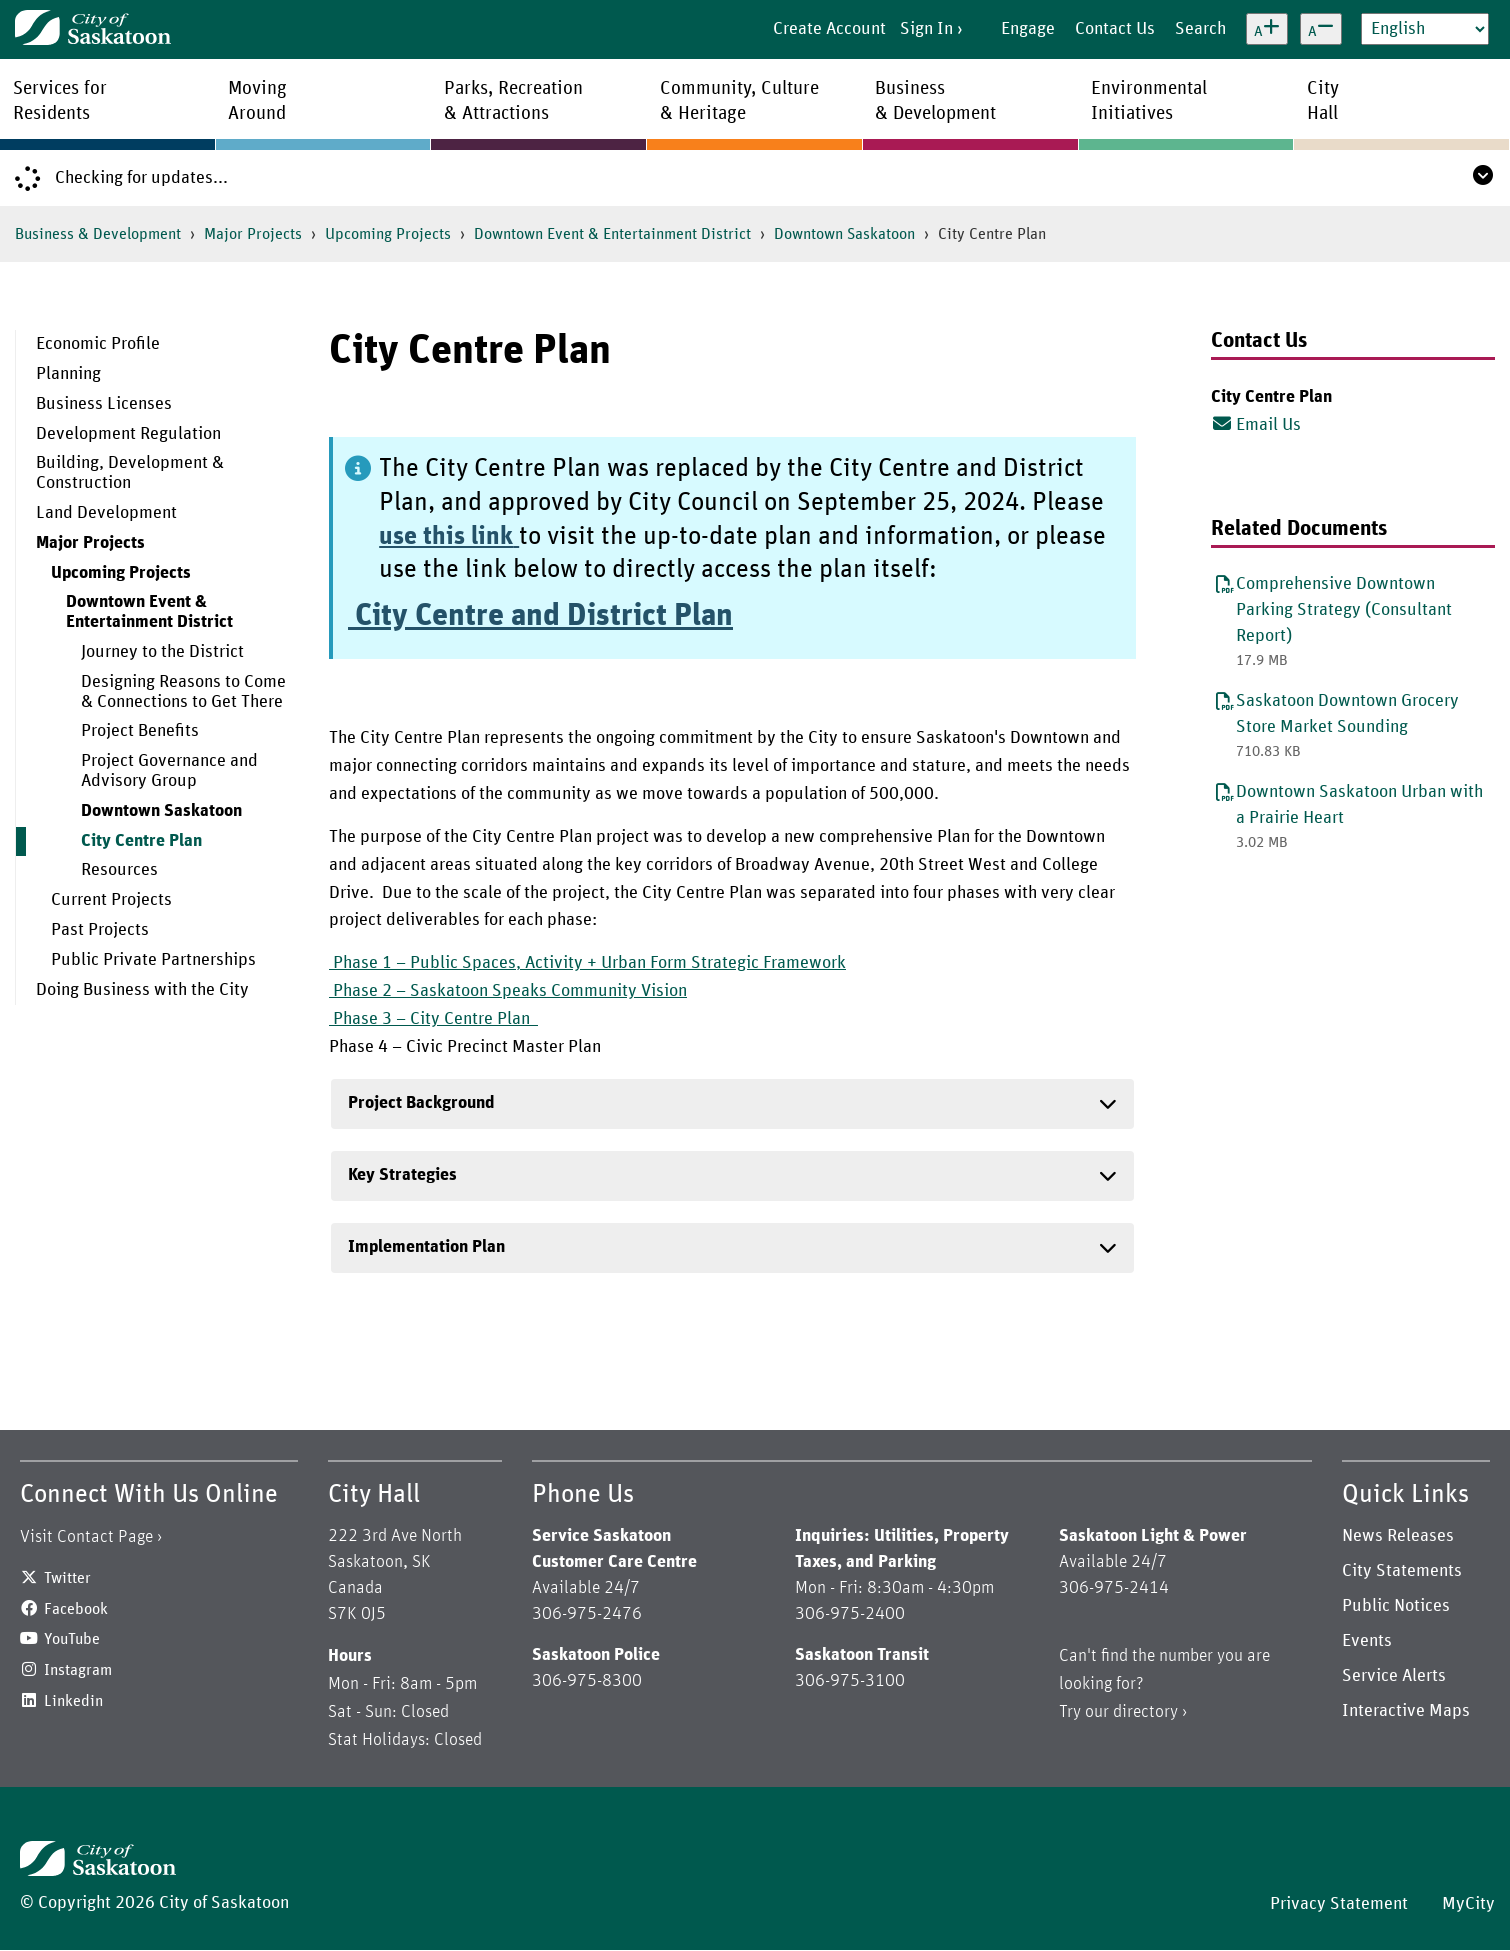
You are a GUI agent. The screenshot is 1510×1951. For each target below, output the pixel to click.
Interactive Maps (1406, 1711)
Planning (68, 374)
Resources (119, 870)
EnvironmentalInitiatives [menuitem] (1149, 101)
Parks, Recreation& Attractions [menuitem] (513, 101)
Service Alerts (1394, 1676)
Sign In (926, 29)
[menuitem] (157, 345)
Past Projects (100, 930)
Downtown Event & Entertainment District (612, 234)
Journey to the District (162, 652)
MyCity (1468, 1904)
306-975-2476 (587, 1614)
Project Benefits (140, 731)
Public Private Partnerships (153, 960)
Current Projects (111, 900)
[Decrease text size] (1321, 29)
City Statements (1402, 1571)
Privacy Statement (1339, 1904)
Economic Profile (98, 344)
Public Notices (1396, 1606)
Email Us (1256, 424)
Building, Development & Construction (130, 473)
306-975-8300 (587, 1681)
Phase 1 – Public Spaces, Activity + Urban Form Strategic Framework (587, 963)
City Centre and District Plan (540, 616)
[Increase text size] (1267, 29)
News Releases (1398, 1536)
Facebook (76, 1609)
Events (1367, 1641)
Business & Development (98, 234)
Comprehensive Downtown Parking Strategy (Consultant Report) (1344, 610)
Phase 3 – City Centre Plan (433, 1019)
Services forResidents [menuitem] (60, 101)
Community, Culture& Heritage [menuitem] (739, 101)
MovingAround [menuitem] (257, 101)
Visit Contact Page (86, 1537)
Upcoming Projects (388, 234)
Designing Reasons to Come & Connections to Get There (183, 692)
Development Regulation (128, 434)
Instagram (78, 1670)
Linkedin (73, 1701)
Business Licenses (104, 404)
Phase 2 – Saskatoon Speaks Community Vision (508, 991)
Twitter (67, 1578)
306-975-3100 (850, 1681)
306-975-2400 (850, 1614)
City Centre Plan (141, 841)
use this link (446, 536)
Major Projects (253, 234)
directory (1145, 1712)
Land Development (106, 513)
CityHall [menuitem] (1323, 101)
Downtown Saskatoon (844, 234)
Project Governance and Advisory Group (169, 771)
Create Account (829, 29)
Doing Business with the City (142, 990)
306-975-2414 (1114, 1588)
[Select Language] (1425, 29)
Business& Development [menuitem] (935, 101)
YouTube (72, 1639)
